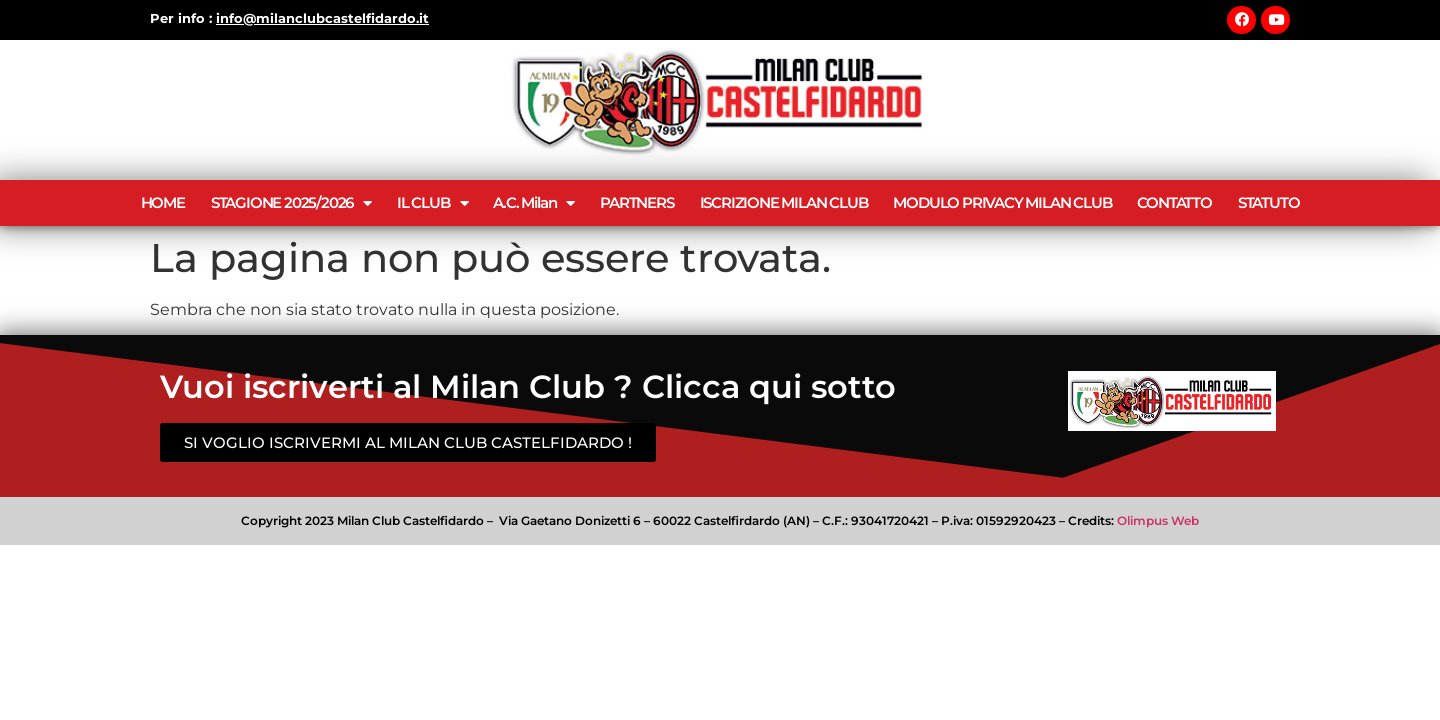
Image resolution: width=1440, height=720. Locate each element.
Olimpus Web (1158, 520)
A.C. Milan (533, 203)
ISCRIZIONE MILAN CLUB (784, 202)
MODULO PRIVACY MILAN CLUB (1002, 202)
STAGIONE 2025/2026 (291, 203)
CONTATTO (1174, 202)
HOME (163, 202)
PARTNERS (636, 202)
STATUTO (1269, 202)
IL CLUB (432, 203)
